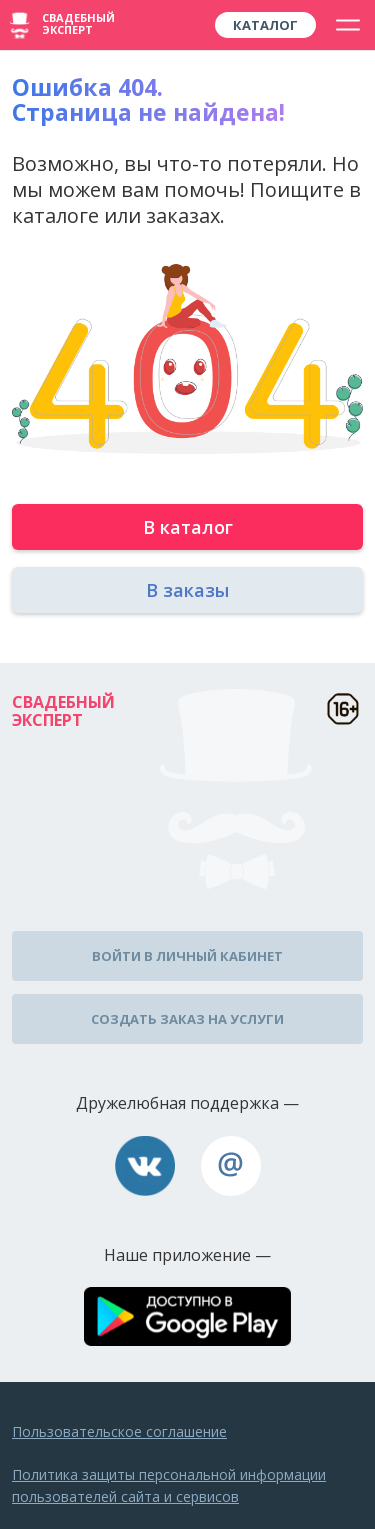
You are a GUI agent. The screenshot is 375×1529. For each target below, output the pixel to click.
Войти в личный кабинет (187, 956)
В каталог (188, 527)
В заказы (187, 590)
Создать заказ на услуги (187, 1019)
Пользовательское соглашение (119, 1431)
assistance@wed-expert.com (231, 1166)
